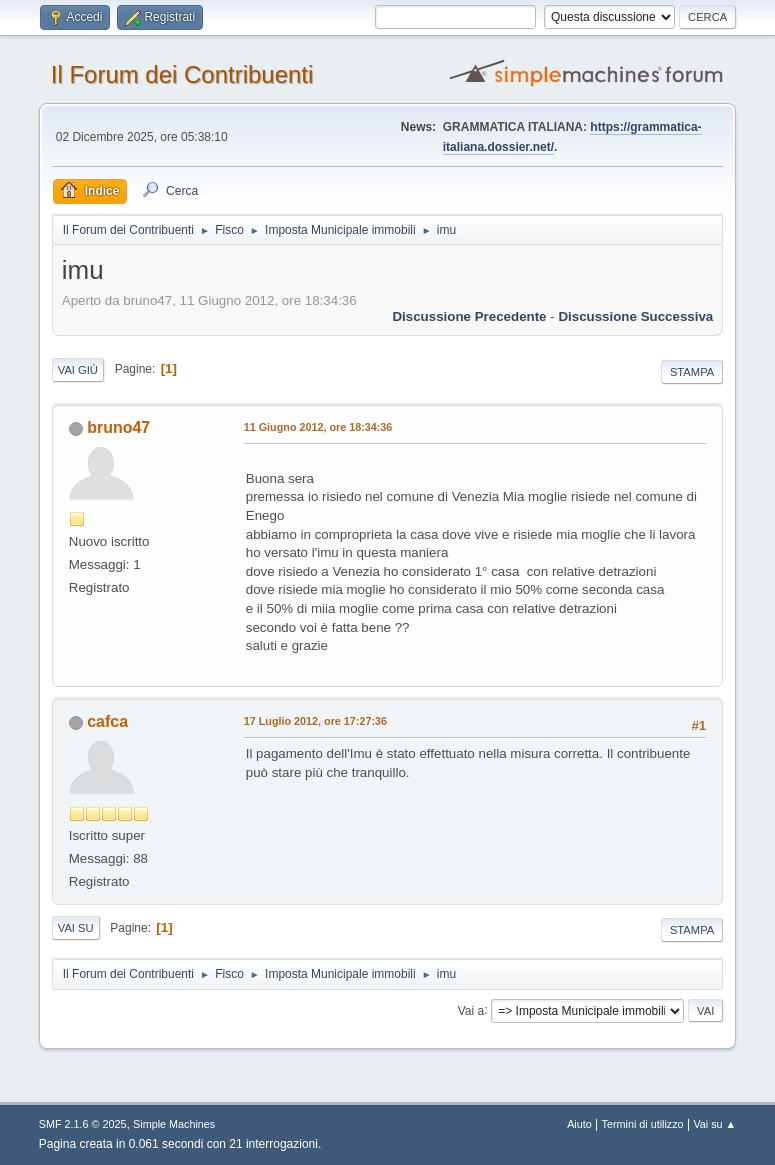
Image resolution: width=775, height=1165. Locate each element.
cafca (107, 721)
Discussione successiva (635, 316)
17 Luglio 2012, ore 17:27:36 (315, 721)
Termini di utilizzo (643, 1124)
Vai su (76, 928)
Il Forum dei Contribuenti (182, 74)
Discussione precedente (469, 316)
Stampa (692, 372)
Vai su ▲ (714, 1124)
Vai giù (78, 370)
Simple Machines (174, 1124)
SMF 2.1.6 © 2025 (83, 1124)
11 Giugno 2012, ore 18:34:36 (318, 427)
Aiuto (579, 1124)
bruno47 (118, 427)
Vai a (471, 1010)
